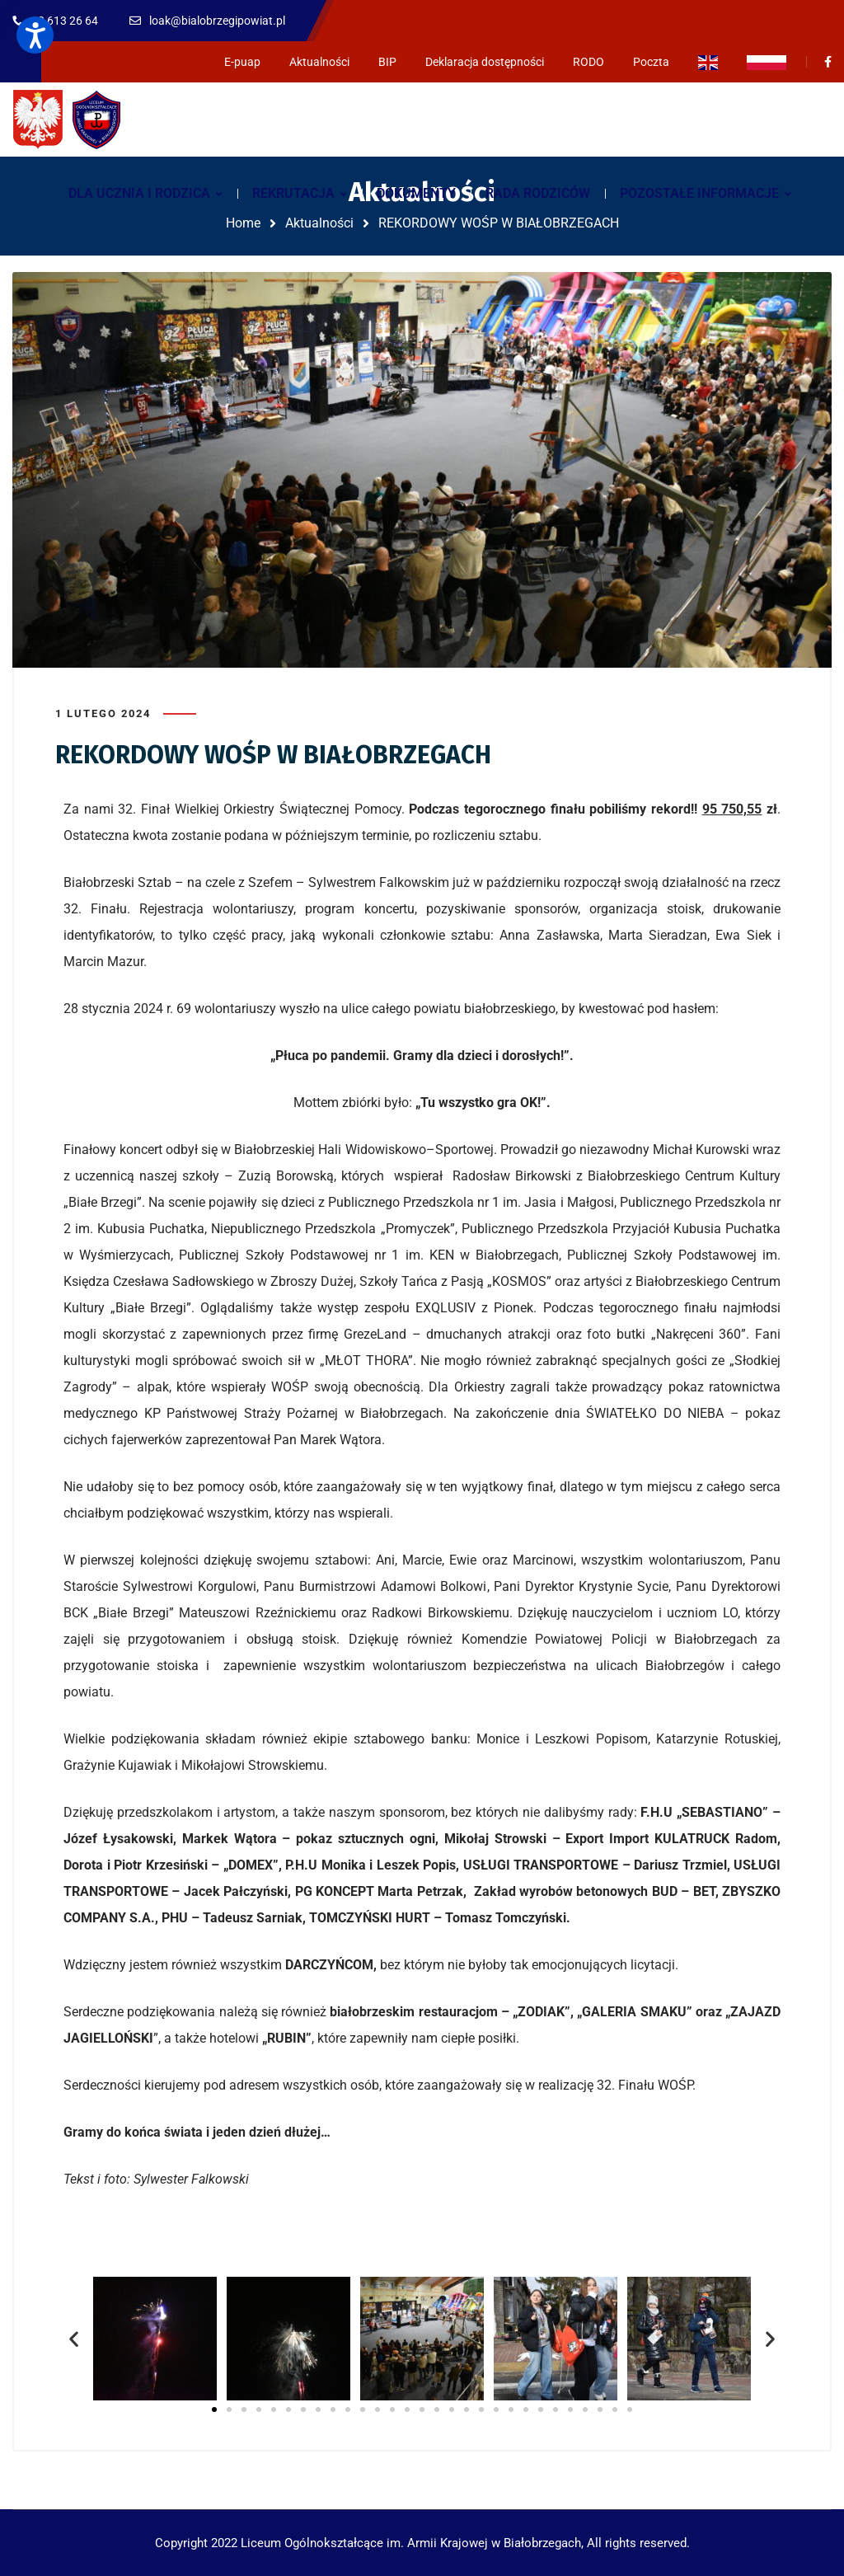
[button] (73, 2339)
